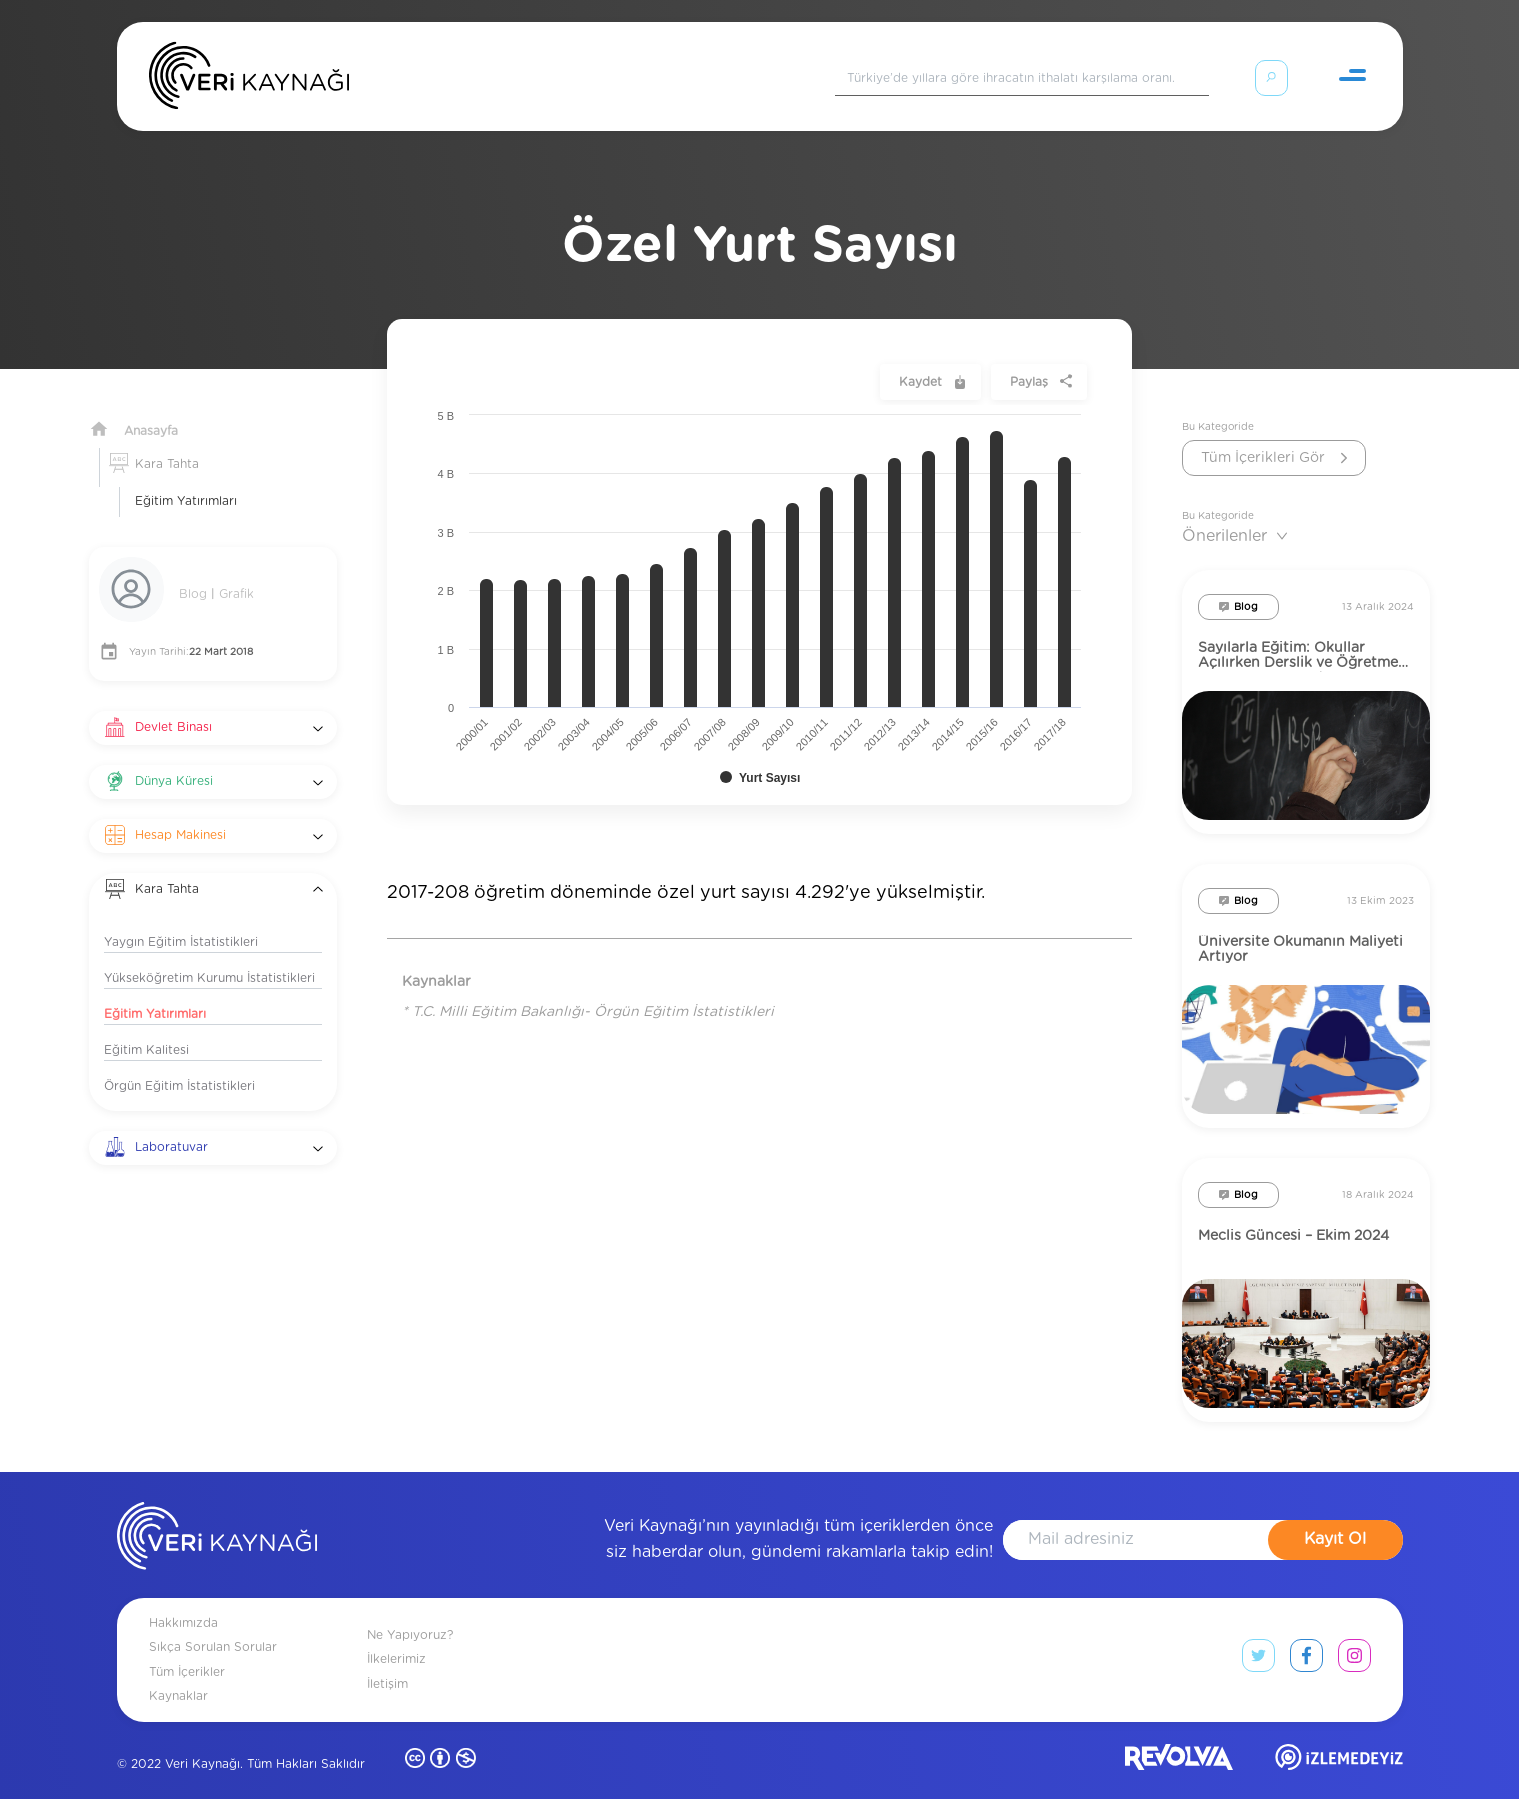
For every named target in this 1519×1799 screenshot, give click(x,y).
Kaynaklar (178, 1672)
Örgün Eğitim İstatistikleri (179, 1062)
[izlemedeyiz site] (1339, 1737)
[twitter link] (1258, 1636)
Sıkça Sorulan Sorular (213, 1623)
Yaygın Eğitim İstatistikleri (181, 918)
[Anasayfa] (249, 80)
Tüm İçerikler (187, 1648)
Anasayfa (151, 407)
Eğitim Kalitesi (146, 1026)
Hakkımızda (183, 1599)
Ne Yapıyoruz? (410, 1611)
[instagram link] (1354, 1636)
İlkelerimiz (396, 1635)
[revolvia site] (1179, 1737)
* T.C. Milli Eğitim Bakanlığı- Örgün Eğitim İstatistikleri (588, 988)
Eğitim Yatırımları (186, 477)
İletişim (387, 1660)
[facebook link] (1306, 1636)
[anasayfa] (217, 1516)
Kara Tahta (167, 440)
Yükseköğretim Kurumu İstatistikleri (209, 954)
